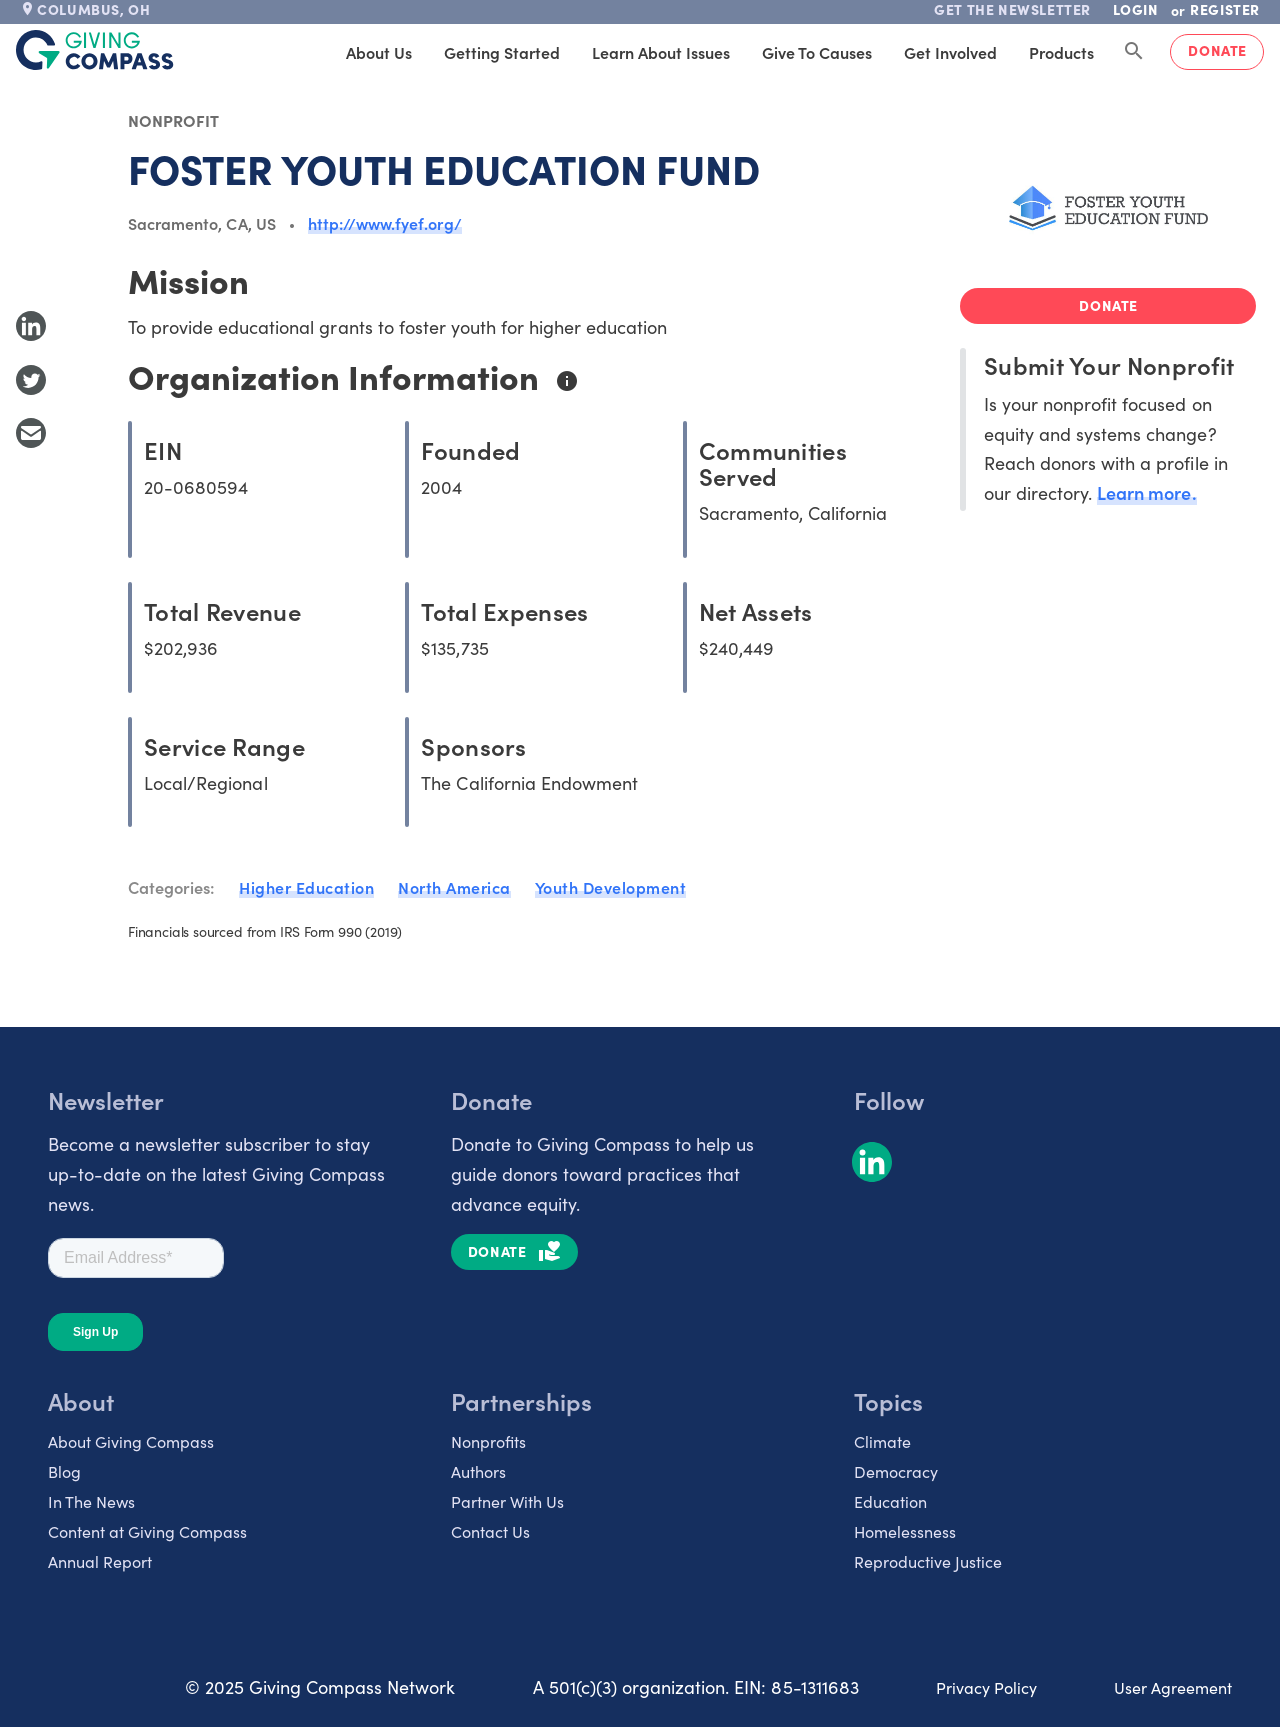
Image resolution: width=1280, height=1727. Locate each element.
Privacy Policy (986, 1687)
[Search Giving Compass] (1134, 52)
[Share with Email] (31, 433)
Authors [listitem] (478, 1471)
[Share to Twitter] (31, 380)
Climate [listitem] (882, 1441)
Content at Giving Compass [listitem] (147, 1531)
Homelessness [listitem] (905, 1531)
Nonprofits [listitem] (488, 1441)
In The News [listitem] (91, 1501)
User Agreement (1173, 1687)
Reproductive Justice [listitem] (928, 1561)
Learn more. (1146, 492)
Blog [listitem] (64, 1471)
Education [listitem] (890, 1501)
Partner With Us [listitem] (507, 1501)
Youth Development (611, 887)
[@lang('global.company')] (95, 50)
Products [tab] (1061, 52)
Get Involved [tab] (950, 52)
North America (454, 887)
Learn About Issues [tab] (661, 52)
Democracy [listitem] (896, 1471)
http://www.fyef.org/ (385, 223)
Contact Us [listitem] (490, 1531)
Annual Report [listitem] (100, 1561)
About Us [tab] (379, 52)
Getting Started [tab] (502, 52)
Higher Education (306, 887)
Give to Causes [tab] (817, 52)
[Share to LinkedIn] (31, 326)
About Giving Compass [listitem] (131, 1441)
